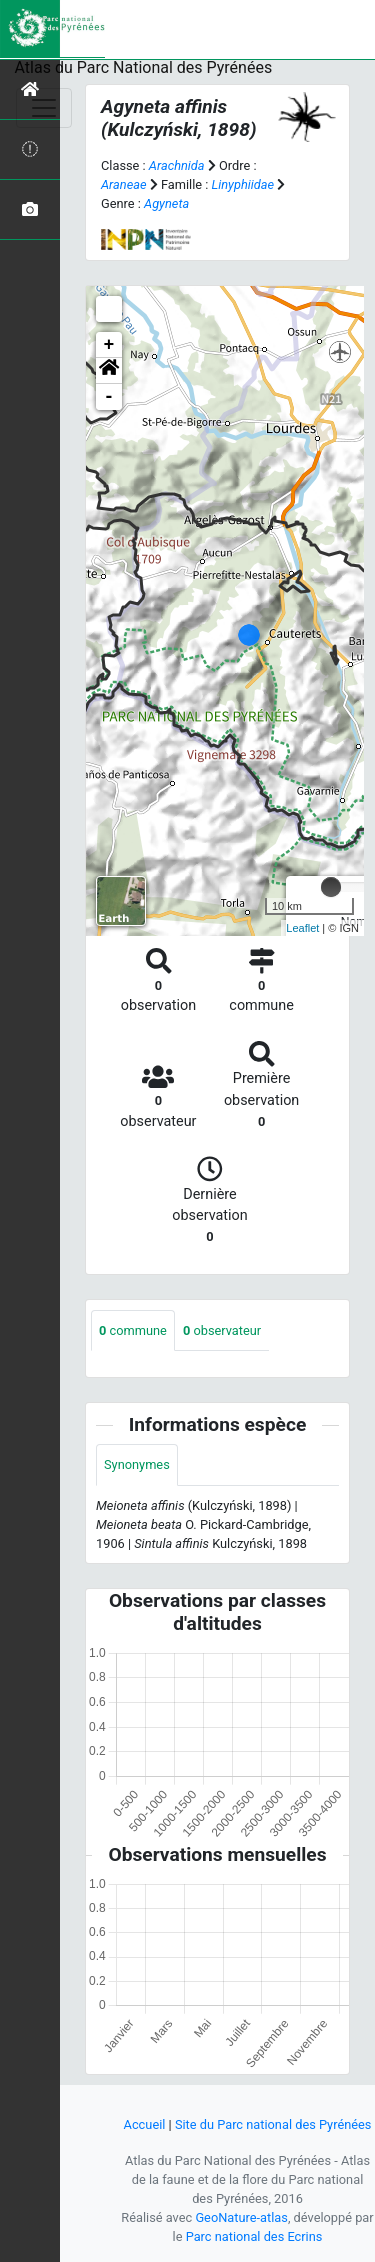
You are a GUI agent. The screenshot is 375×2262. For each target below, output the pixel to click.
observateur (222, 1330)
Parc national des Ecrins (254, 2236)
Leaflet (302, 928)
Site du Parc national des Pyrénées (273, 2124)
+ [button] (109, 345)
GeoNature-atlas (241, 2217)
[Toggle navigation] (44, 108)
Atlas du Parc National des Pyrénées (144, 67)
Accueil (145, 2124)
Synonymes (137, 1464)
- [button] (109, 397)
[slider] (331, 887)
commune (133, 1330)
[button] (109, 371)
